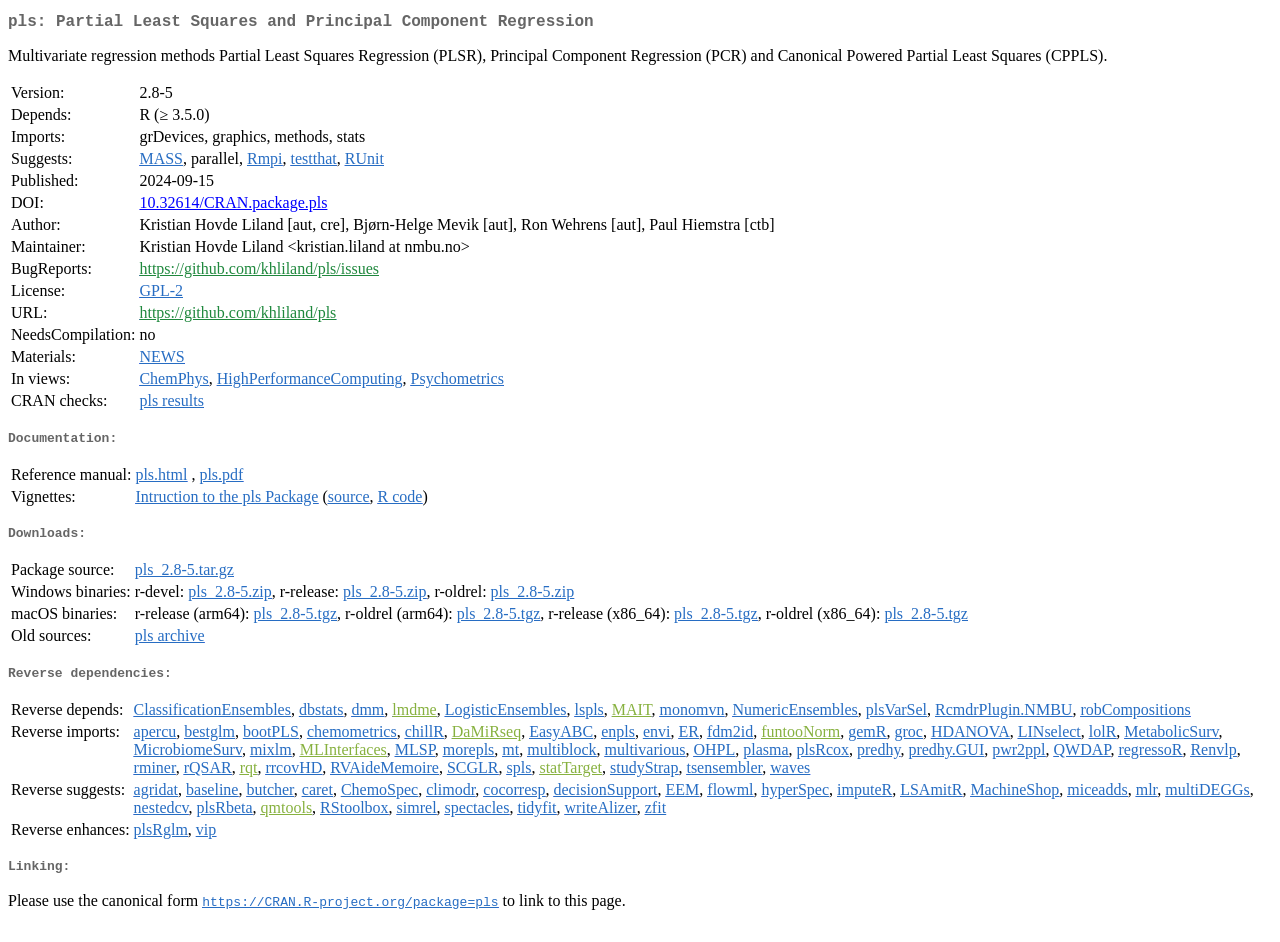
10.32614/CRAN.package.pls (233, 206)
